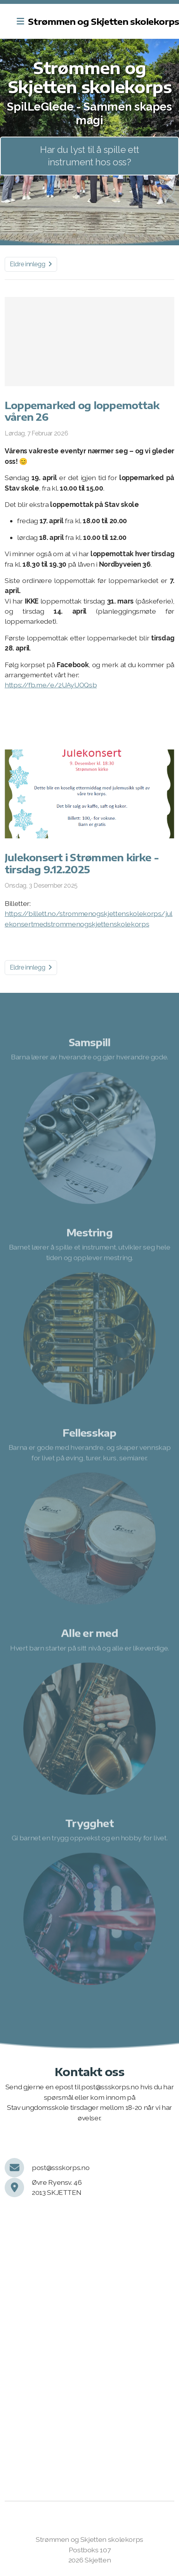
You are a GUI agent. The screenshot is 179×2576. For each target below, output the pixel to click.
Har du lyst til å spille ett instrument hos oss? (89, 156)
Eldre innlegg (31, 264)
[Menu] (20, 21)
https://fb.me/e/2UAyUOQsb (51, 685)
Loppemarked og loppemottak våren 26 (82, 411)
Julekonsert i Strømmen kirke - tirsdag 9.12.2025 (82, 863)
